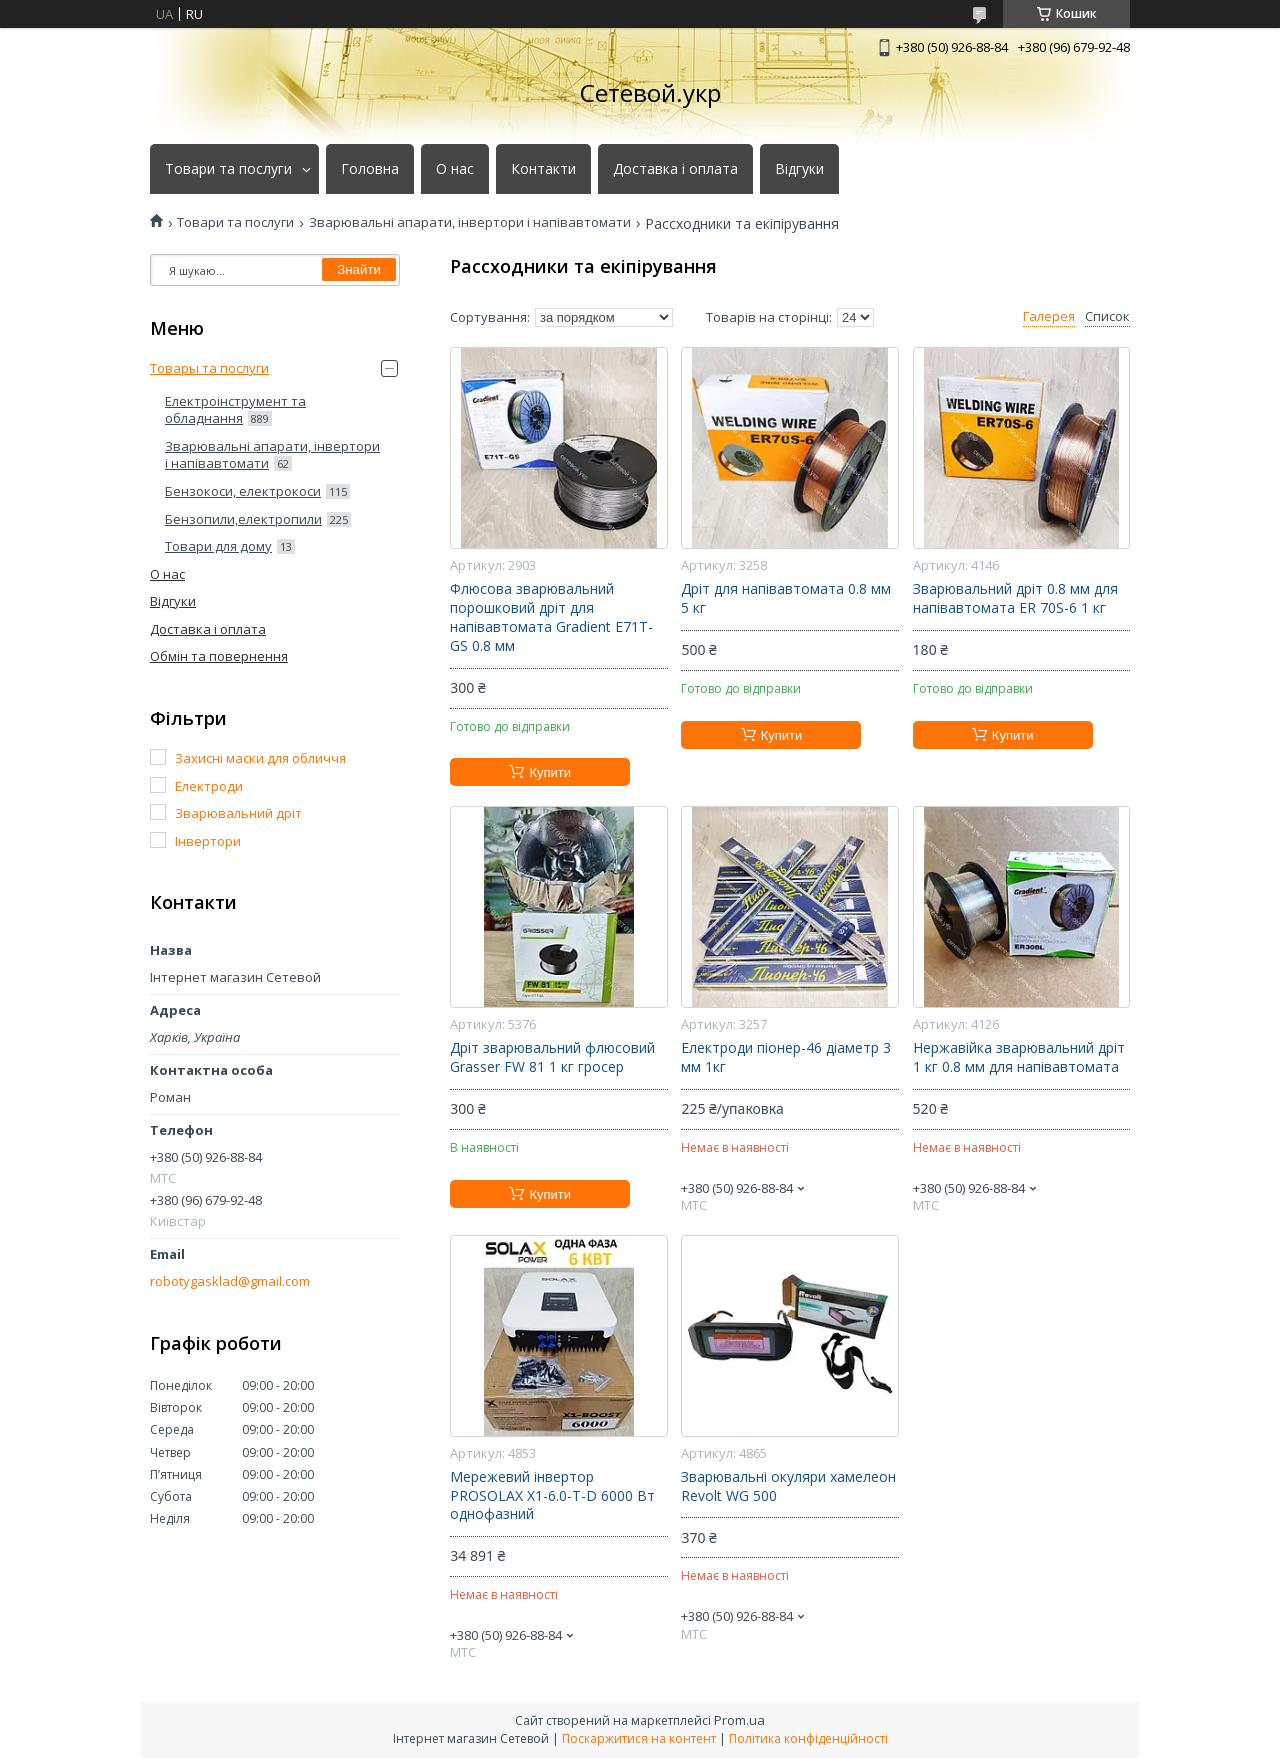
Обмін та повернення (219, 656)
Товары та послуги (209, 368)
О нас (455, 169)
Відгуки (799, 169)
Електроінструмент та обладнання (235, 410)
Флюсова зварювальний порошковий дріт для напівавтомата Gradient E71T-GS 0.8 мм (551, 617)
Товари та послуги (228, 169)
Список (1107, 316)
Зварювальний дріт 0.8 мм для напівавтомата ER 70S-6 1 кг (1015, 598)
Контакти (543, 169)
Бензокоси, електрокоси (243, 491)
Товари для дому (218, 546)
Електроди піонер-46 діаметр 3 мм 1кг (786, 1057)
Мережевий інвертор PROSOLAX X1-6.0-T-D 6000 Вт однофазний (552, 1496)
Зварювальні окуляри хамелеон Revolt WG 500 (788, 1486)
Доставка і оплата (675, 169)
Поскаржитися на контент (639, 1738)
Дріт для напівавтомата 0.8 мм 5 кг (786, 598)
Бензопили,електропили (243, 519)
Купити (550, 772)
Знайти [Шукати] (359, 269)
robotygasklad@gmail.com (230, 1281)
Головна (370, 169)
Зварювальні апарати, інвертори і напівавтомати (470, 222)
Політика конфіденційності (808, 1738)
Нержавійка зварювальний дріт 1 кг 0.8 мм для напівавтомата (1019, 1057)
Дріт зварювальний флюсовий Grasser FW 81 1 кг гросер (552, 1057)
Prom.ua (739, 1720)
